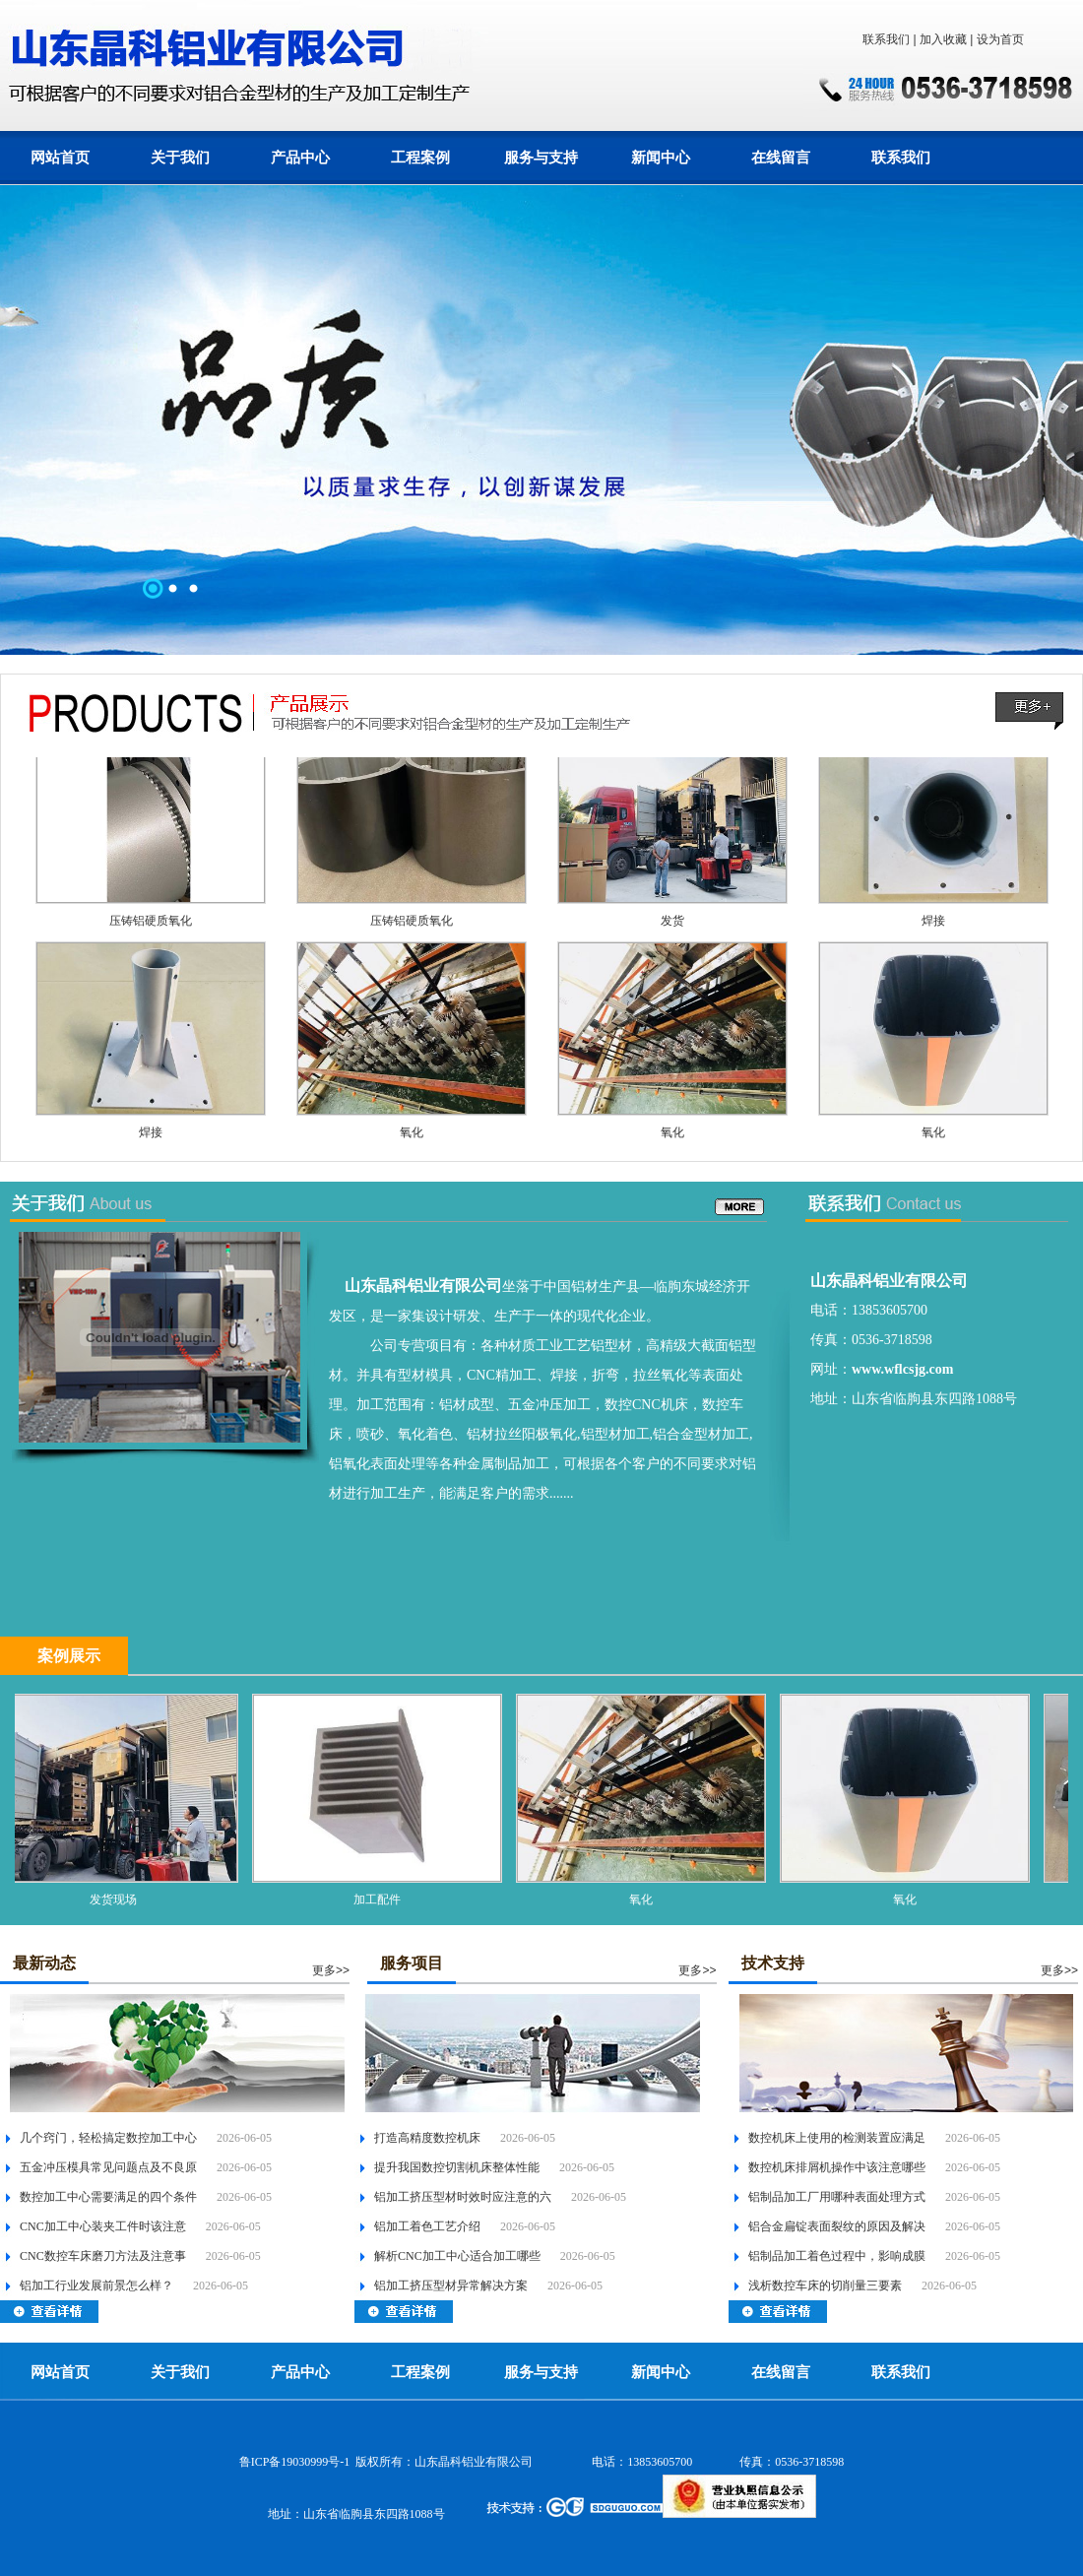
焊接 (933, 926)
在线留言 (780, 157)
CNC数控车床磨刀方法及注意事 (103, 2256)
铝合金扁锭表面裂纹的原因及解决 (836, 2226)
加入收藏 (943, 39)
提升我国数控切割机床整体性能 (457, 2167)
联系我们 (886, 39)
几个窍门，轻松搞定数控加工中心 (108, 2138)
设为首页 (1000, 39)
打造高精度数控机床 (427, 2138)
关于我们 (180, 157)
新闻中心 (660, 157)
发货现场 (119, 1899)
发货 (672, 926)
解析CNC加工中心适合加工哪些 (457, 2256)
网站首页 (60, 157)
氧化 (411, 1137)
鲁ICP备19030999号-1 (294, 2462)
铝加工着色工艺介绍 (427, 2226)
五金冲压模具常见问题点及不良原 (108, 2167)
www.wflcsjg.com (902, 1369)
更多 (324, 1970)
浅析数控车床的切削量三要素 (825, 2285)
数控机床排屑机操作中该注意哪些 (836, 2167)
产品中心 (300, 157)
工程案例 (420, 157)
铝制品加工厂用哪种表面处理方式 (836, 2197)
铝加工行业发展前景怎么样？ (96, 2285)
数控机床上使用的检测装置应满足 (836, 2138)
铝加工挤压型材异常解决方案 (451, 2285)
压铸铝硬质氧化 (150, 926)
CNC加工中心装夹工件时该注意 (103, 2226)
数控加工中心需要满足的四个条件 (108, 2197)
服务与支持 (541, 157)
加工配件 (383, 1899)
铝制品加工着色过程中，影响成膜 (836, 2256)
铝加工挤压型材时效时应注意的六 (462, 2197)
